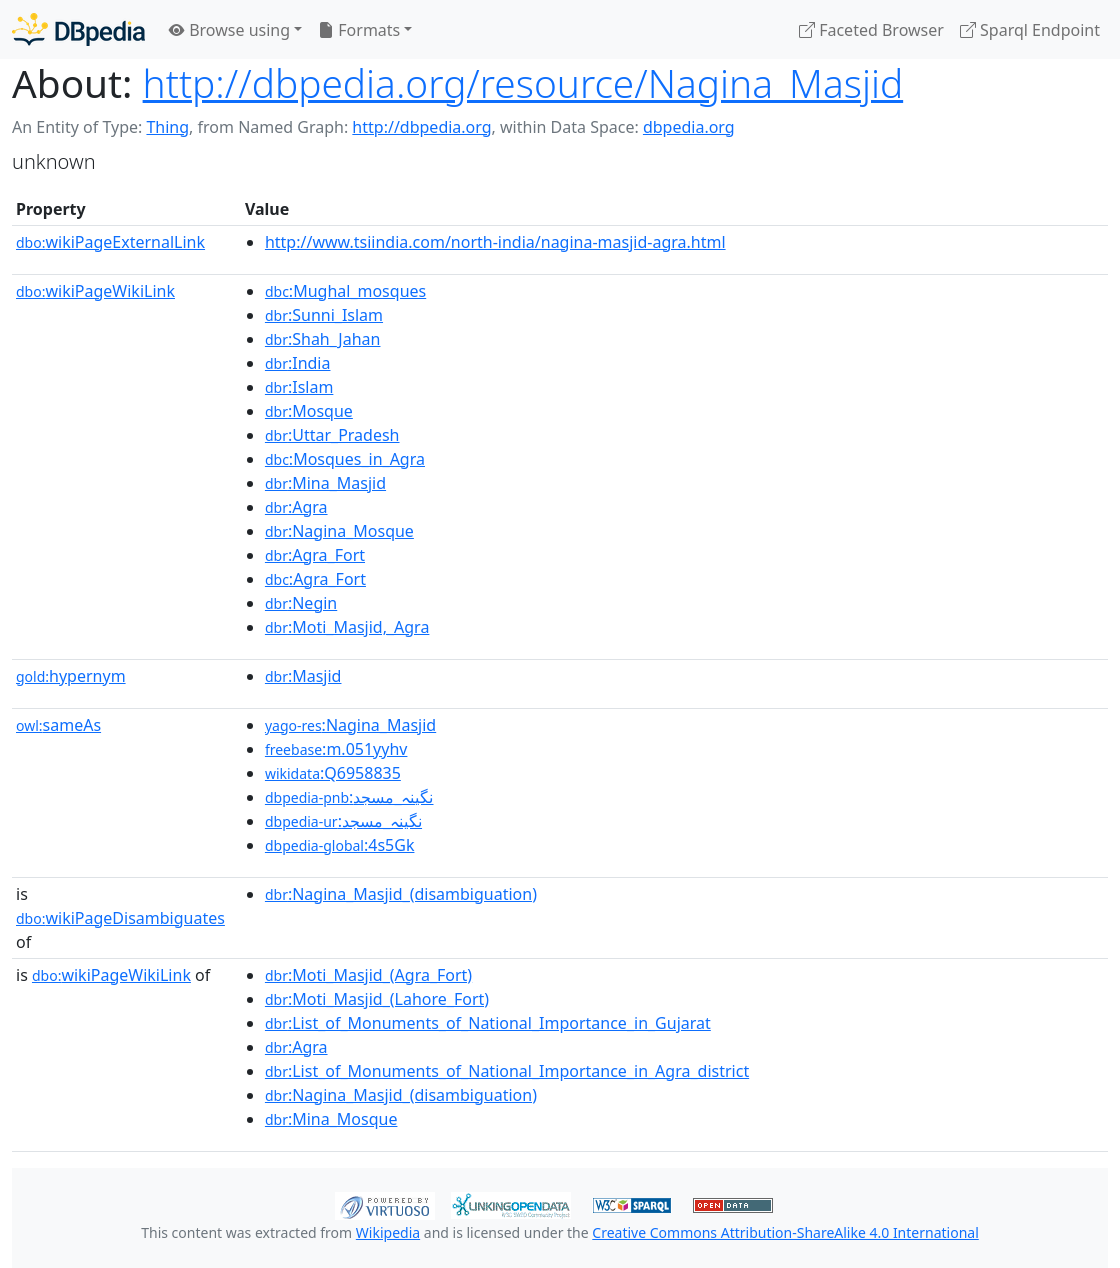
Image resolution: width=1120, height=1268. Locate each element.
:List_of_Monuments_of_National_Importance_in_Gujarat (488, 1023)
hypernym (71, 676)
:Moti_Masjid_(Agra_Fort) (368, 975)
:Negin (301, 603)
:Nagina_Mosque (339, 531)
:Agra (296, 507)
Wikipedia (388, 1232)
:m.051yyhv (336, 749)
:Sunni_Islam (324, 315)
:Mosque (309, 411)
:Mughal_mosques (345, 291)
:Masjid (303, 676)
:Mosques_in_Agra (345, 459)
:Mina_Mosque (331, 1119)
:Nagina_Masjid (350, 725)
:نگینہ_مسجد (349, 797)
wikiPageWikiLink (95, 291)
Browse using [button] (229, 30)
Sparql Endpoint (1030, 30)
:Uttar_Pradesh (332, 435)
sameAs (58, 725)
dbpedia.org (689, 127)
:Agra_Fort (315, 555)
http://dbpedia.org (421, 127)
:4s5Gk (340, 845)
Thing (167, 127)
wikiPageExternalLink (110, 242)
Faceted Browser (871, 30)
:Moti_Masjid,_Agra (347, 627)
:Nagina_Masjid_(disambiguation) (401, 894)
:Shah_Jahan (323, 339)
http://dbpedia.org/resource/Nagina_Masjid (523, 83)
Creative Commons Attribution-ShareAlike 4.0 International (785, 1232)
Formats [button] (359, 30)
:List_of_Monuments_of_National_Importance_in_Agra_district (507, 1071)
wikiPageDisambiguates (120, 918)
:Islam (299, 387)
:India (298, 363)
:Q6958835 (333, 773)
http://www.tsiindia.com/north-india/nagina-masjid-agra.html (495, 242)
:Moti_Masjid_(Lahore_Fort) (377, 999)
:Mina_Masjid (325, 483)
